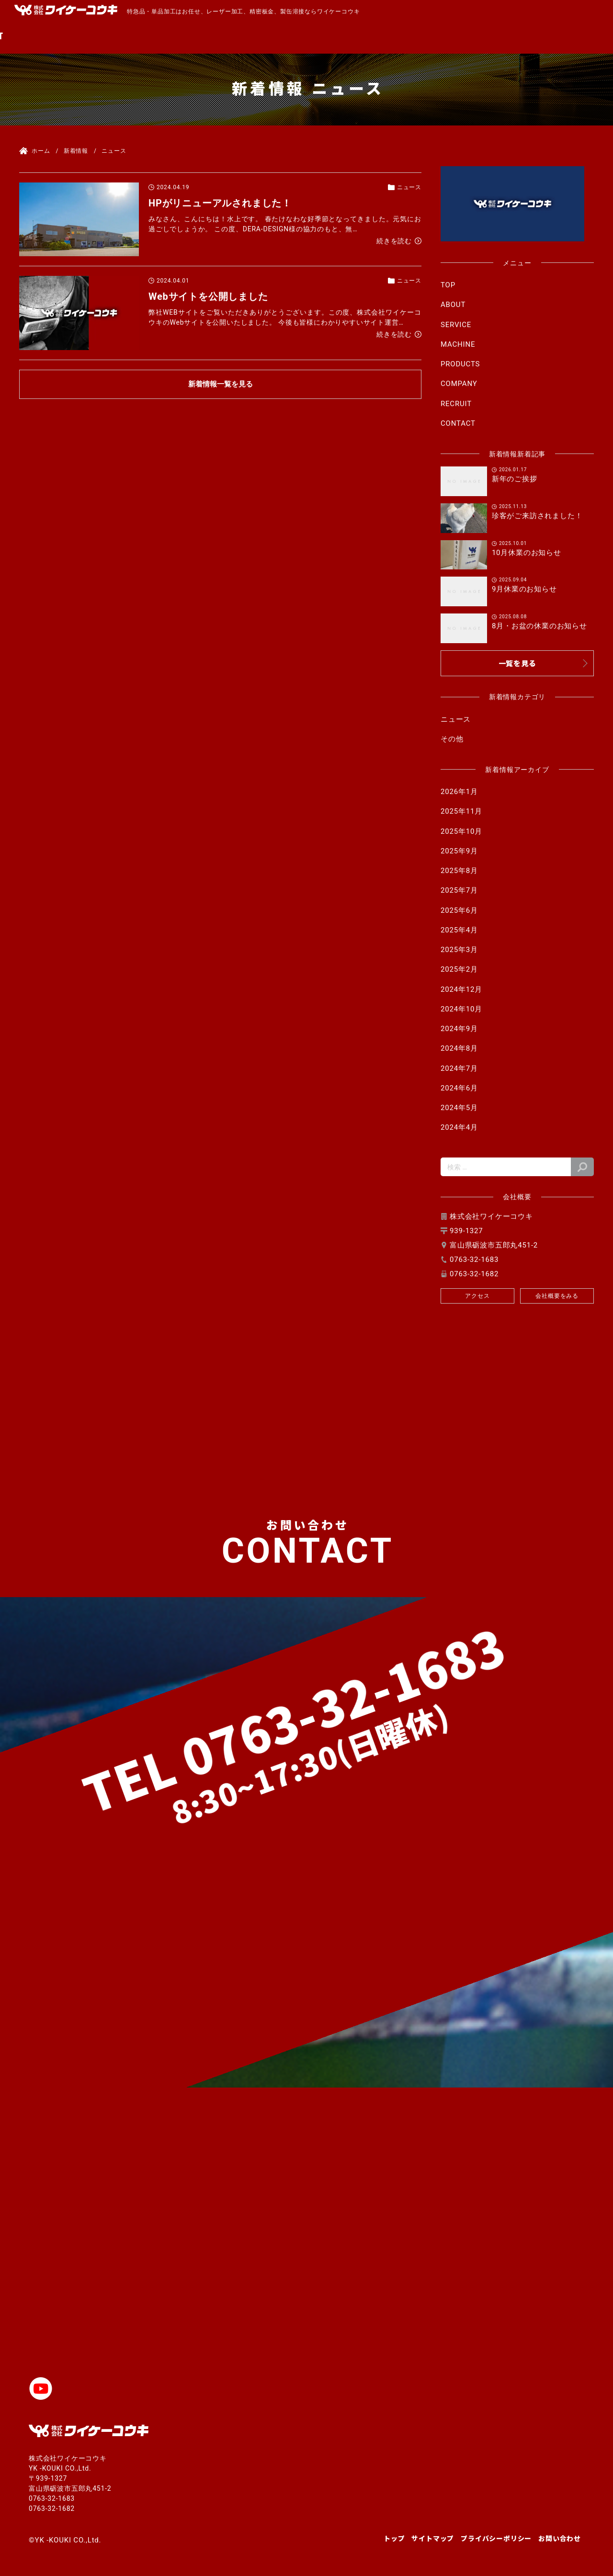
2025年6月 (459, 910)
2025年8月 (459, 870)
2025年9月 (459, 851)
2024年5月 (459, 1107)
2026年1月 (459, 791)
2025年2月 (459, 969)
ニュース (456, 719)
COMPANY (457, 35)
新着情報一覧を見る (220, 384)
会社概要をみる (557, 1296)
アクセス (477, 1296)
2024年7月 (459, 1068)
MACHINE (332, 35)
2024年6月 (459, 1088)
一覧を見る (517, 663)
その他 (452, 739)
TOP (183, 35)
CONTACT (574, 35)
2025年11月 (461, 811)
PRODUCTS (394, 35)
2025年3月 (459, 949)
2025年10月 (461, 831)
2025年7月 (459, 890)
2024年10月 (461, 1009)
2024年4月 (459, 1127)
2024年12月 (461, 989)
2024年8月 (459, 1048)
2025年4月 (459, 930)
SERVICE (274, 35)
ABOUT (223, 35)
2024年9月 (459, 1028)
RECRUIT (517, 35)
